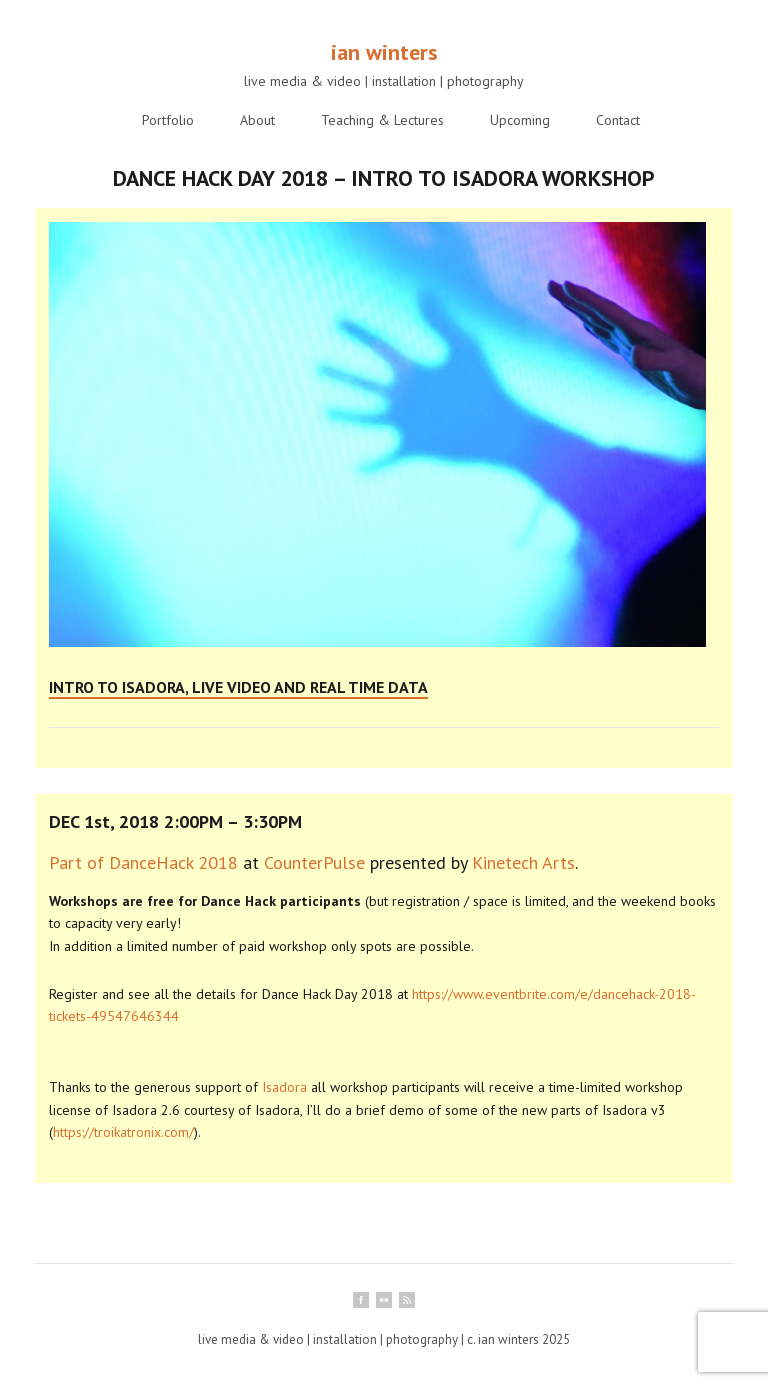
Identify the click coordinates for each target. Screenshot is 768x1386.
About (257, 120)
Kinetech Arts (523, 862)
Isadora (284, 1087)
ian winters (384, 52)
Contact (618, 120)
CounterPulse (314, 862)
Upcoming (520, 120)
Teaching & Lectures (382, 120)
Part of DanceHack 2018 (143, 862)
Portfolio (168, 120)
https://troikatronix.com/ (123, 1132)
